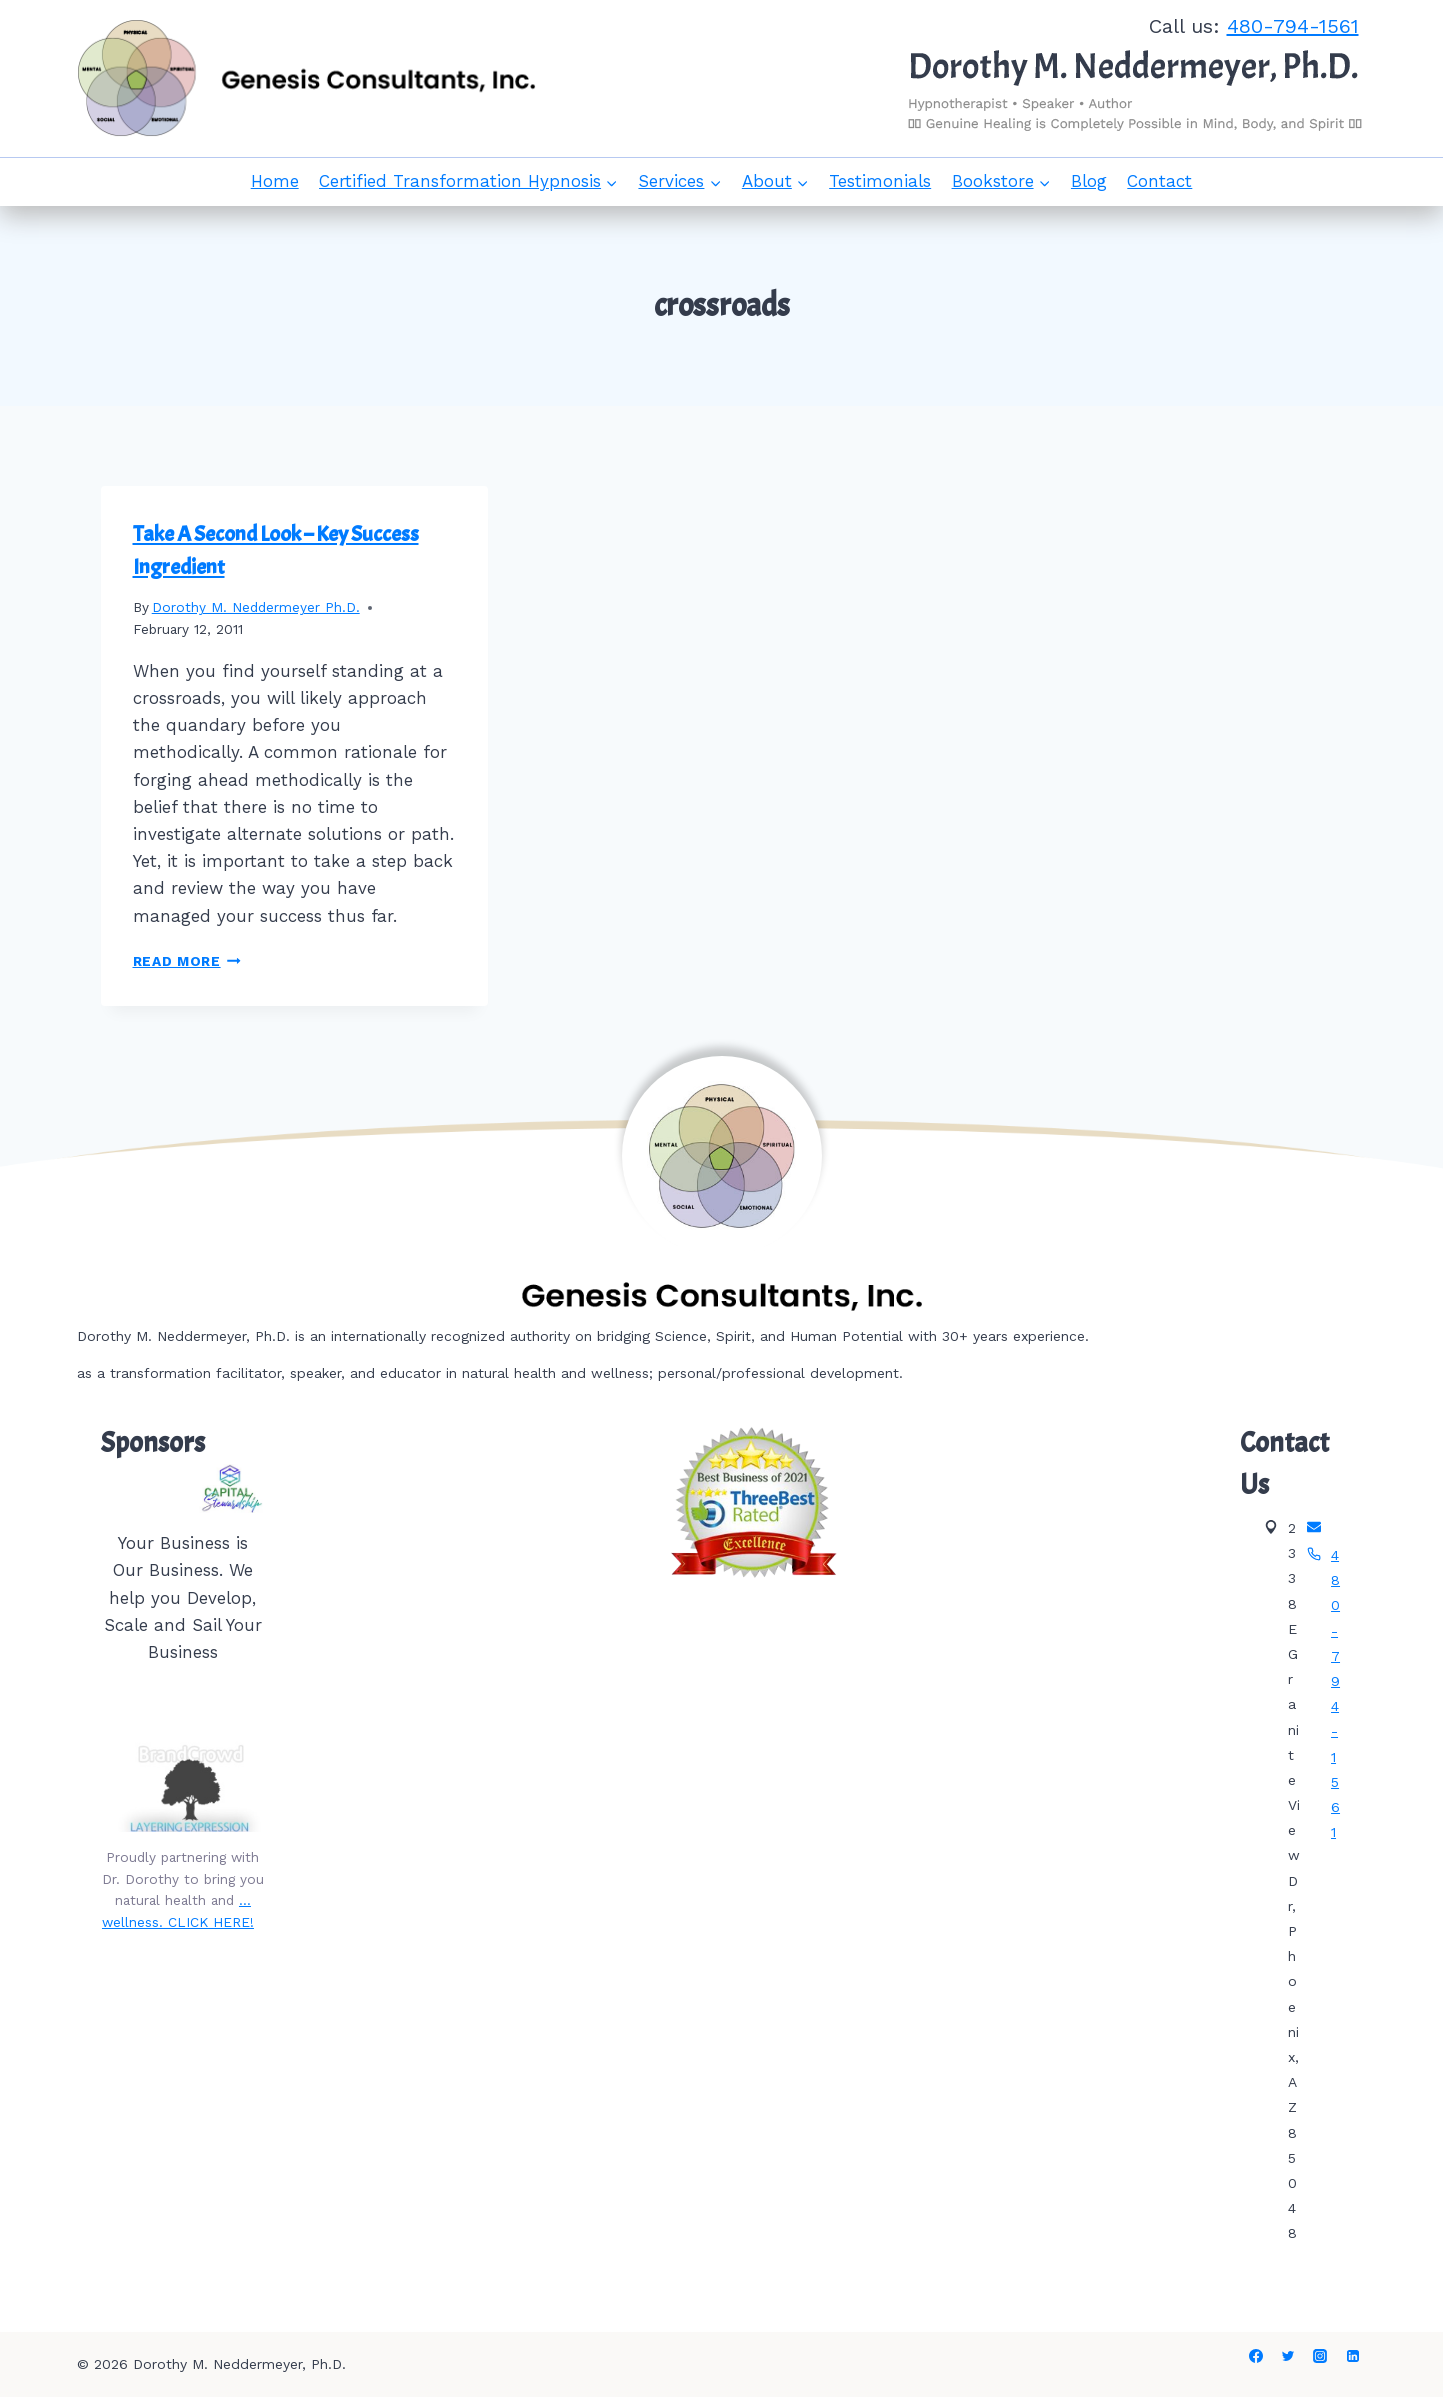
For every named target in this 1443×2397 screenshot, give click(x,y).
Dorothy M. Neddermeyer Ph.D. (256, 607)
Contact (1159, 181)
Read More (187, 961)
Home (275, 181)
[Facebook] (1256, 2356)
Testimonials (880, 181)
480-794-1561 (1293, 26)
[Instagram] (1320, 2356)
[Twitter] (1288, 2356)
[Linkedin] (1353, 2356)
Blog (1089, 181)
